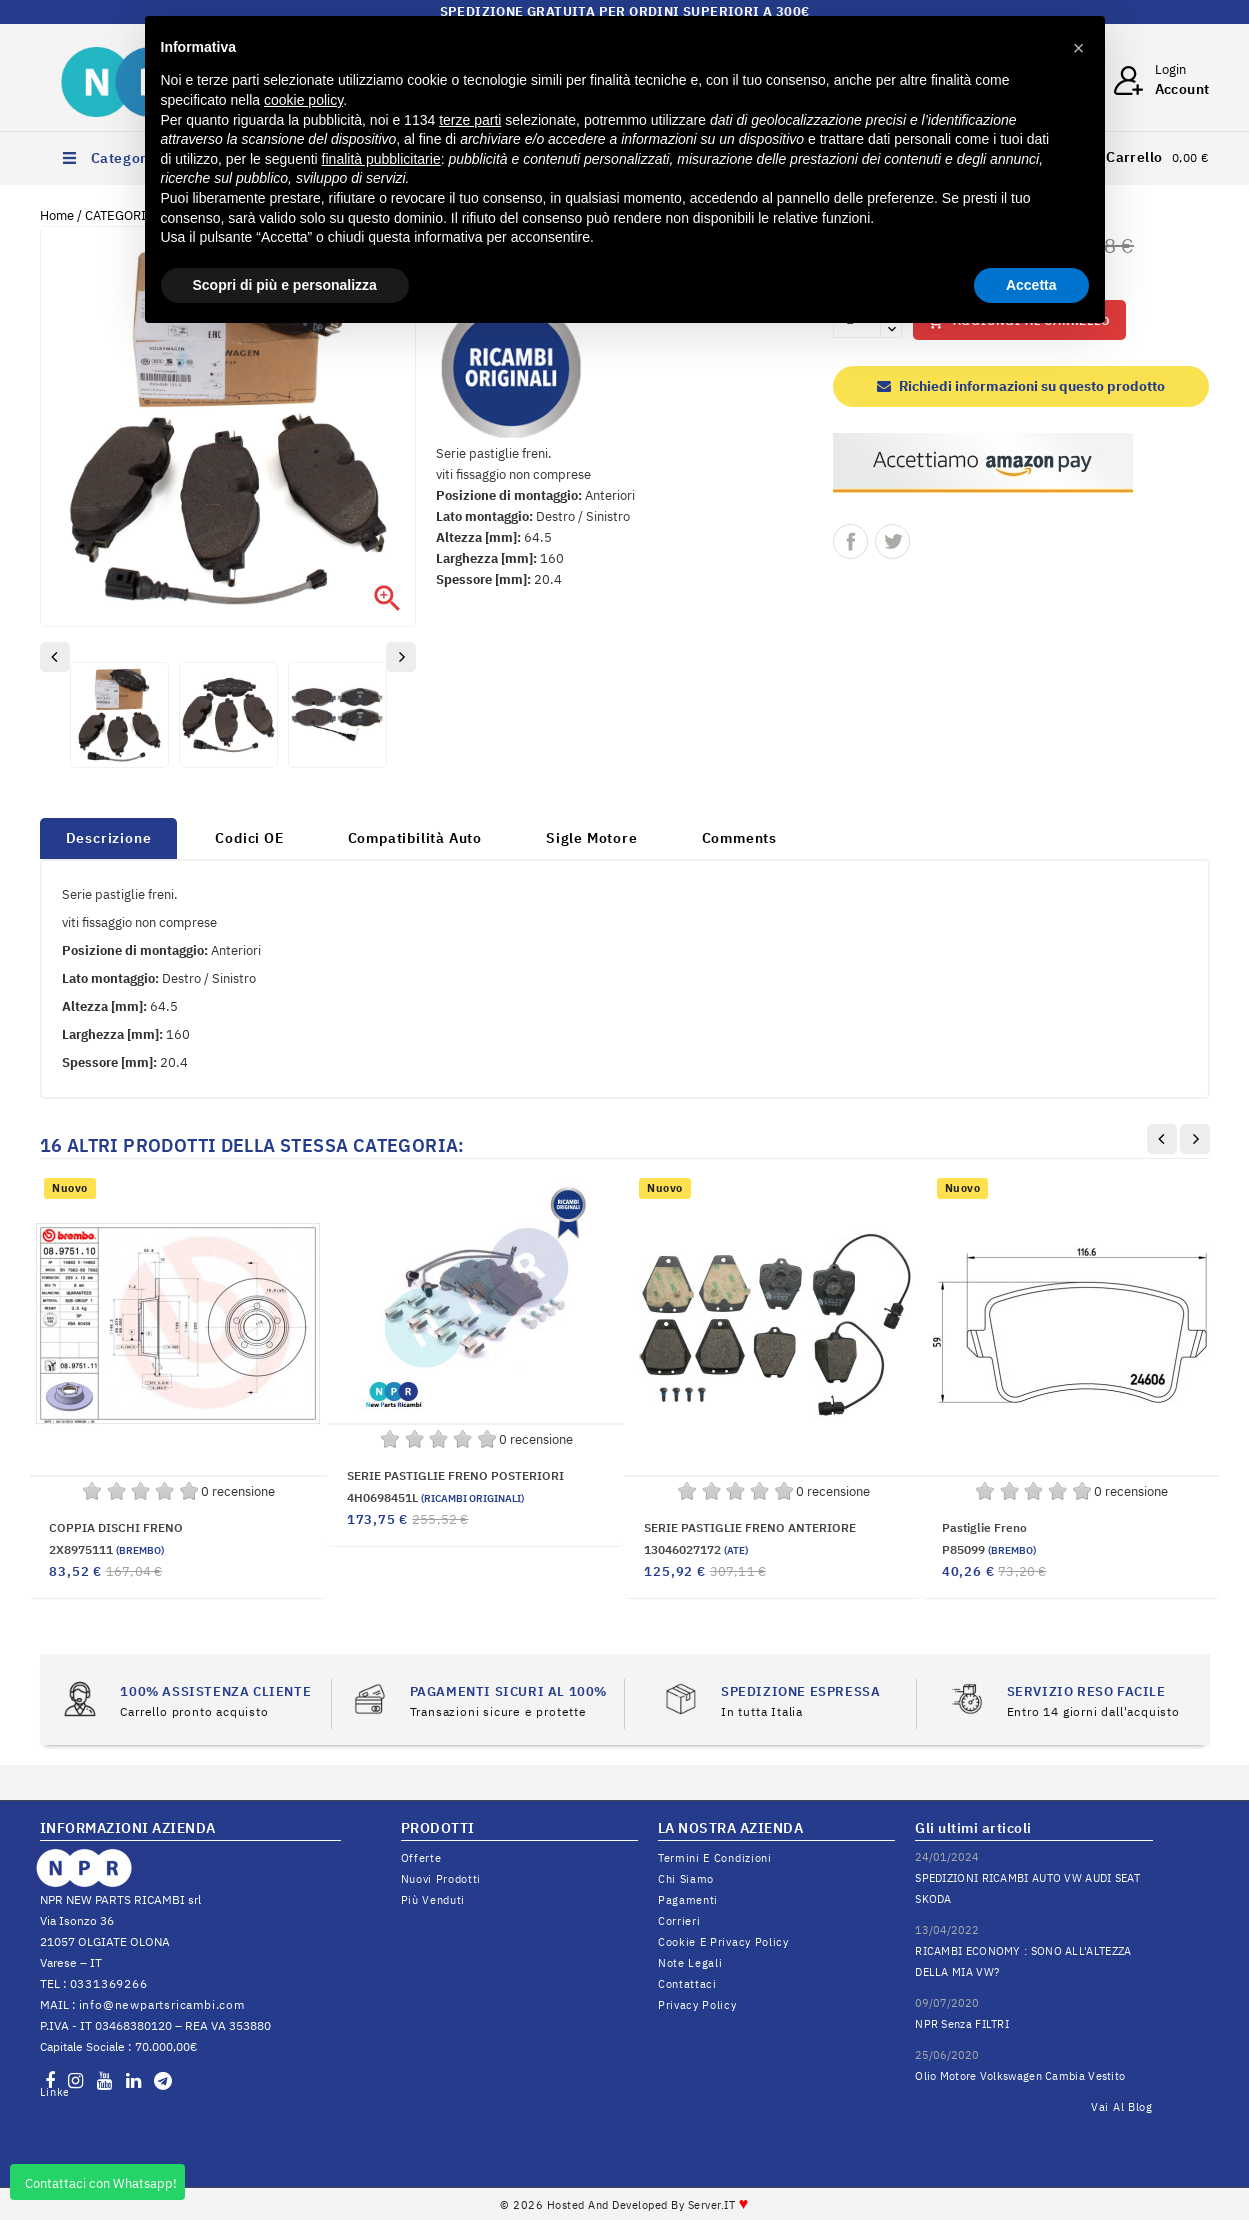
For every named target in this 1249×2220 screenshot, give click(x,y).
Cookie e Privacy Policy (723, 1942)
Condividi (850, 541)
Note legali (690, 1963)
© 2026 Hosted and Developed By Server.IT (624, 2205)
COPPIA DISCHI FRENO (116, 1527)
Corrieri (679, 1921)
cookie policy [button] (303, 100)
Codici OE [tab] (249, 838)
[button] (1079, 48)
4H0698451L (435, 1497)
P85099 (989, 1549)
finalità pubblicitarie (381, 159)
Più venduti (433, 1900)
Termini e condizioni (715, 1858)
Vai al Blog (1122, 2107)
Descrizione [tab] (109, 838)
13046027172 (696, 1549)
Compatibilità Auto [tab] (415, 838)
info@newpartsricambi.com (162, 2004)
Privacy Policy (697, 2005)
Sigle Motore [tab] (592, 838)
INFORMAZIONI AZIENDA (128, 1828)
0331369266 (109, 1983)
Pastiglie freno (984, 1527)
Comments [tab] (739, 838)
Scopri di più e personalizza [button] (285, 285)
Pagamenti (688, 1900)
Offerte (421, 1858)
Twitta (892, 541)
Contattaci (687, 1984)
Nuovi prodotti (441, 1879)
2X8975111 (106, 1549)
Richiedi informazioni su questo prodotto (1021, 386)
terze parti (470, 120)
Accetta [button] (1031, 285)
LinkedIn (54, 2092)
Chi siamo (686, 1879)
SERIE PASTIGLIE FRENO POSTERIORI (455, 1475)
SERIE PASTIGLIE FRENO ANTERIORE (750, 1527)
